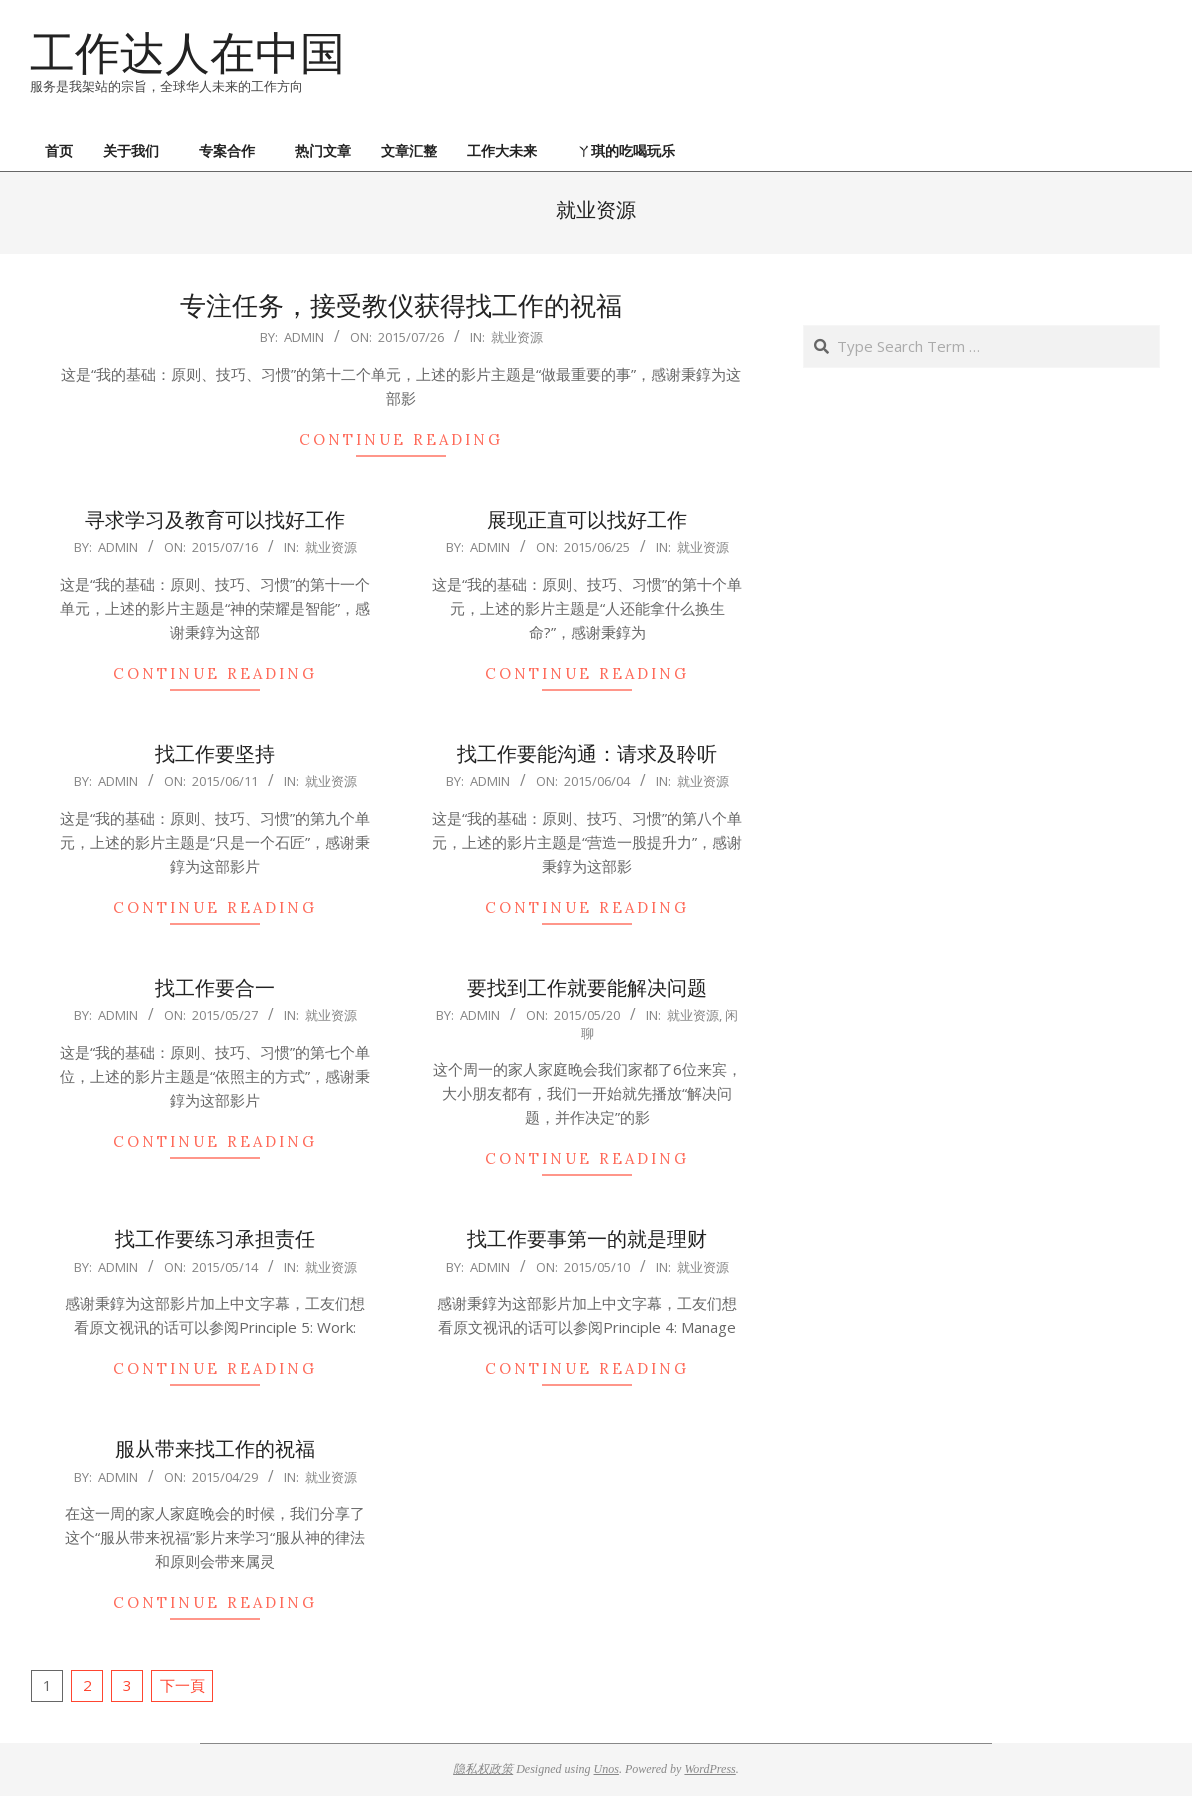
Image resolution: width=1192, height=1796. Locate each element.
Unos (606, 1769)
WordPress (709, 1769)
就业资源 (517, 337)
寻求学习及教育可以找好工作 (215, 519)
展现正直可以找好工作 (587, 519)
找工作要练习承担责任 (215, 1238)
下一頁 (182, 1685)
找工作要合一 (215, 987)
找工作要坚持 (215, 753)
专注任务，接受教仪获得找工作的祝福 (401, 305)
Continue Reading (401, 439)
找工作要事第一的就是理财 (587, 1238)
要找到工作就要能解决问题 (587, 987)
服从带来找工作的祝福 (215, 1448)
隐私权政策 (483, 1769)
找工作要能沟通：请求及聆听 (587, 753)
